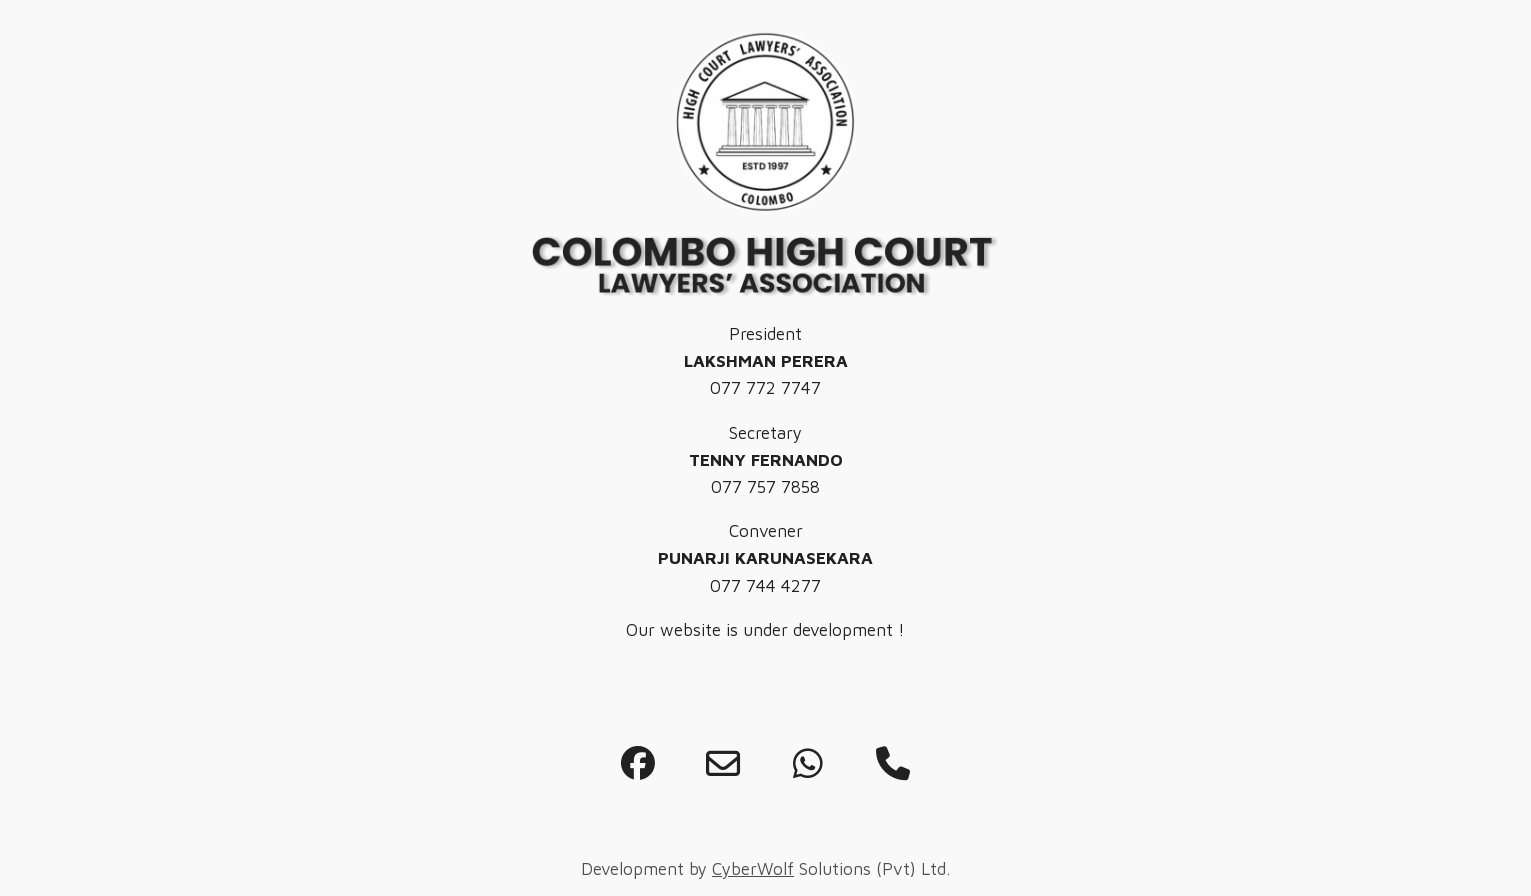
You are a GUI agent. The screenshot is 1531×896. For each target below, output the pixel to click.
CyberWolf (753, 869)
